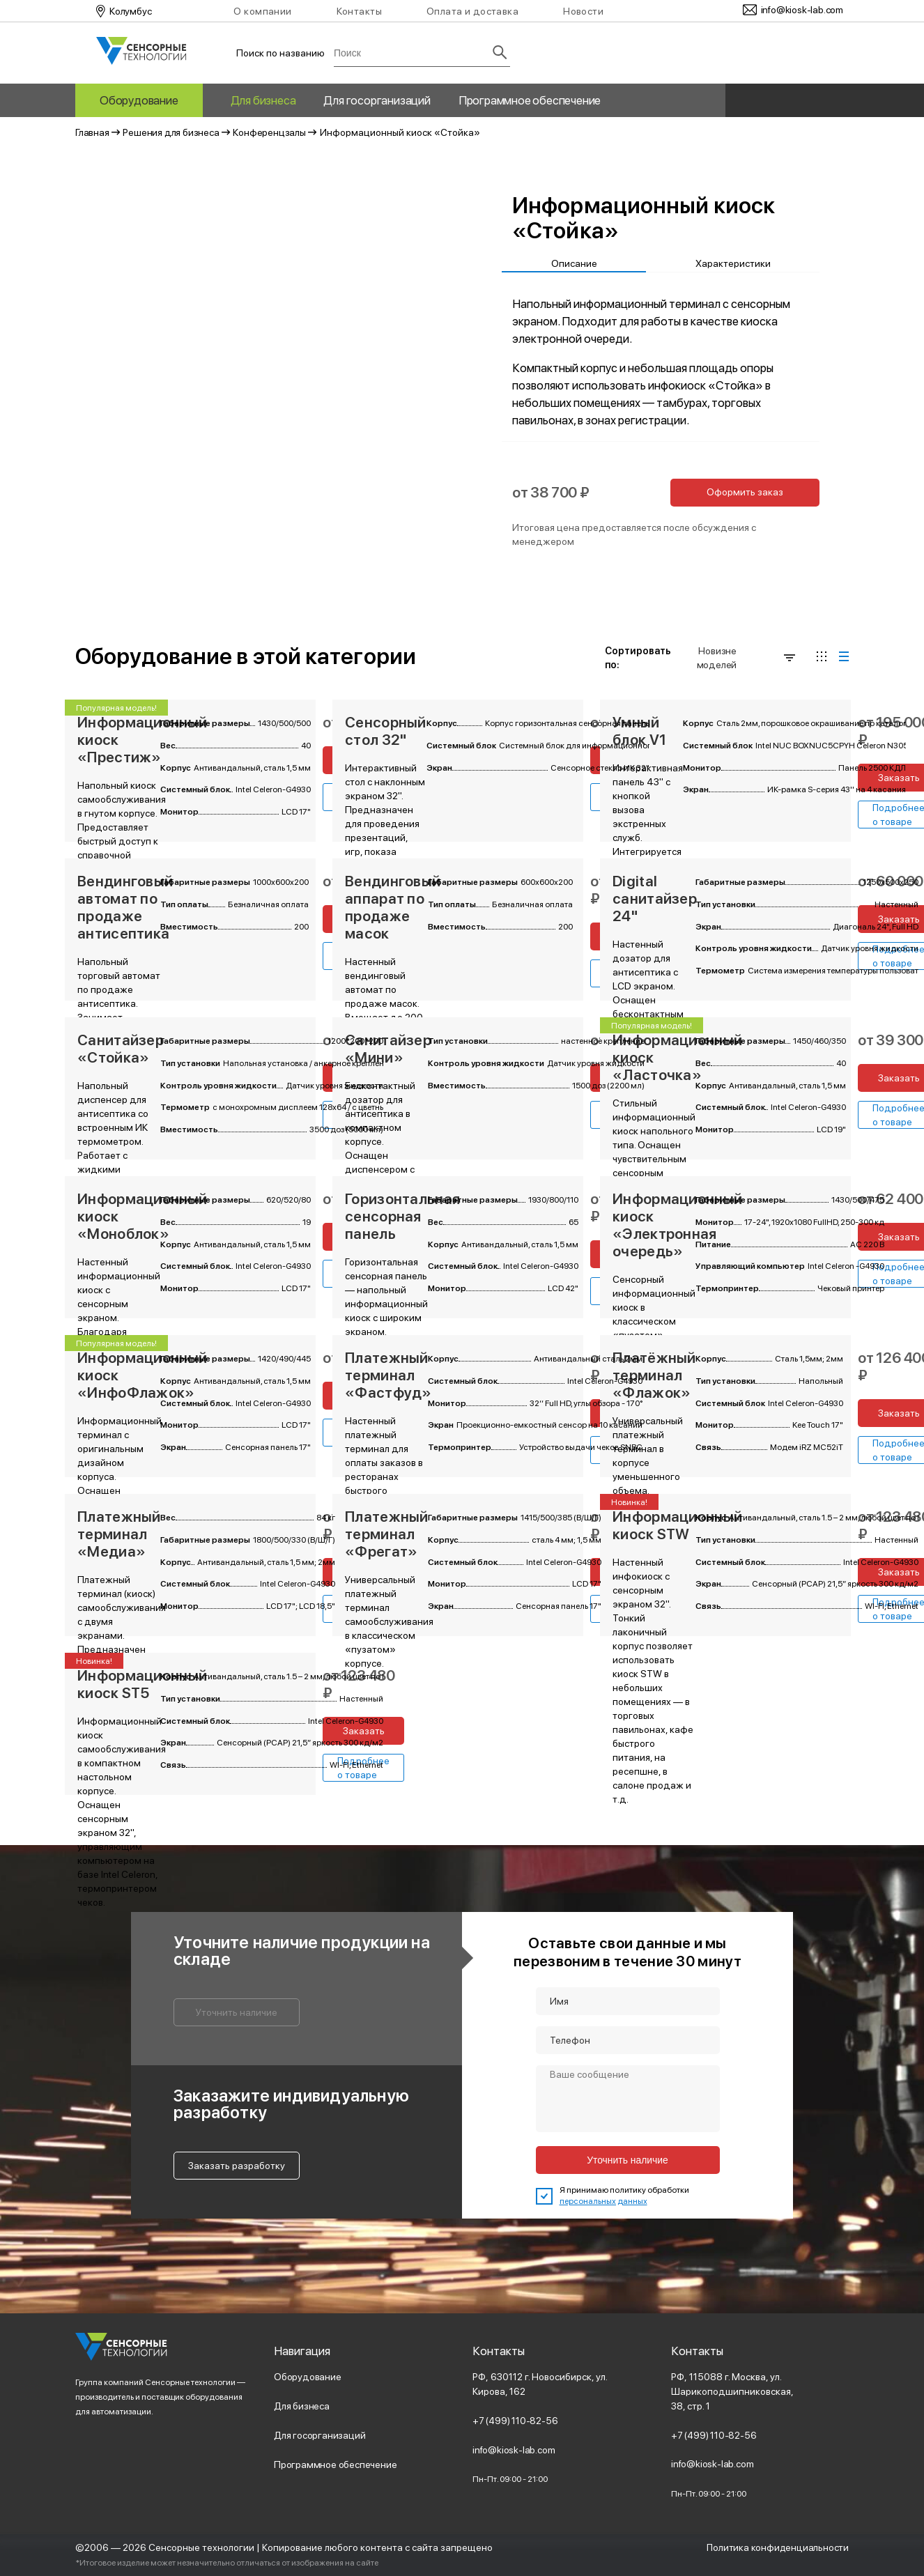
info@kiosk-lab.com (513, 2449)
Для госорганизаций (376, 100)
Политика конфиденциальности (777, 2547)
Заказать (364, 1730)
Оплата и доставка (472, 11)
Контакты (359, 11)
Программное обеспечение (530, 100)
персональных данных (603, 2201)
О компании (262, 11)
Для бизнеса (263, 100)
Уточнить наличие (236, 2012)
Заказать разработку (236, 2165)
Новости (583, 11)
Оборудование (139, 100)
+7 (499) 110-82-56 (515, 2420)
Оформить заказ (745, 492)
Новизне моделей (746, 657)
